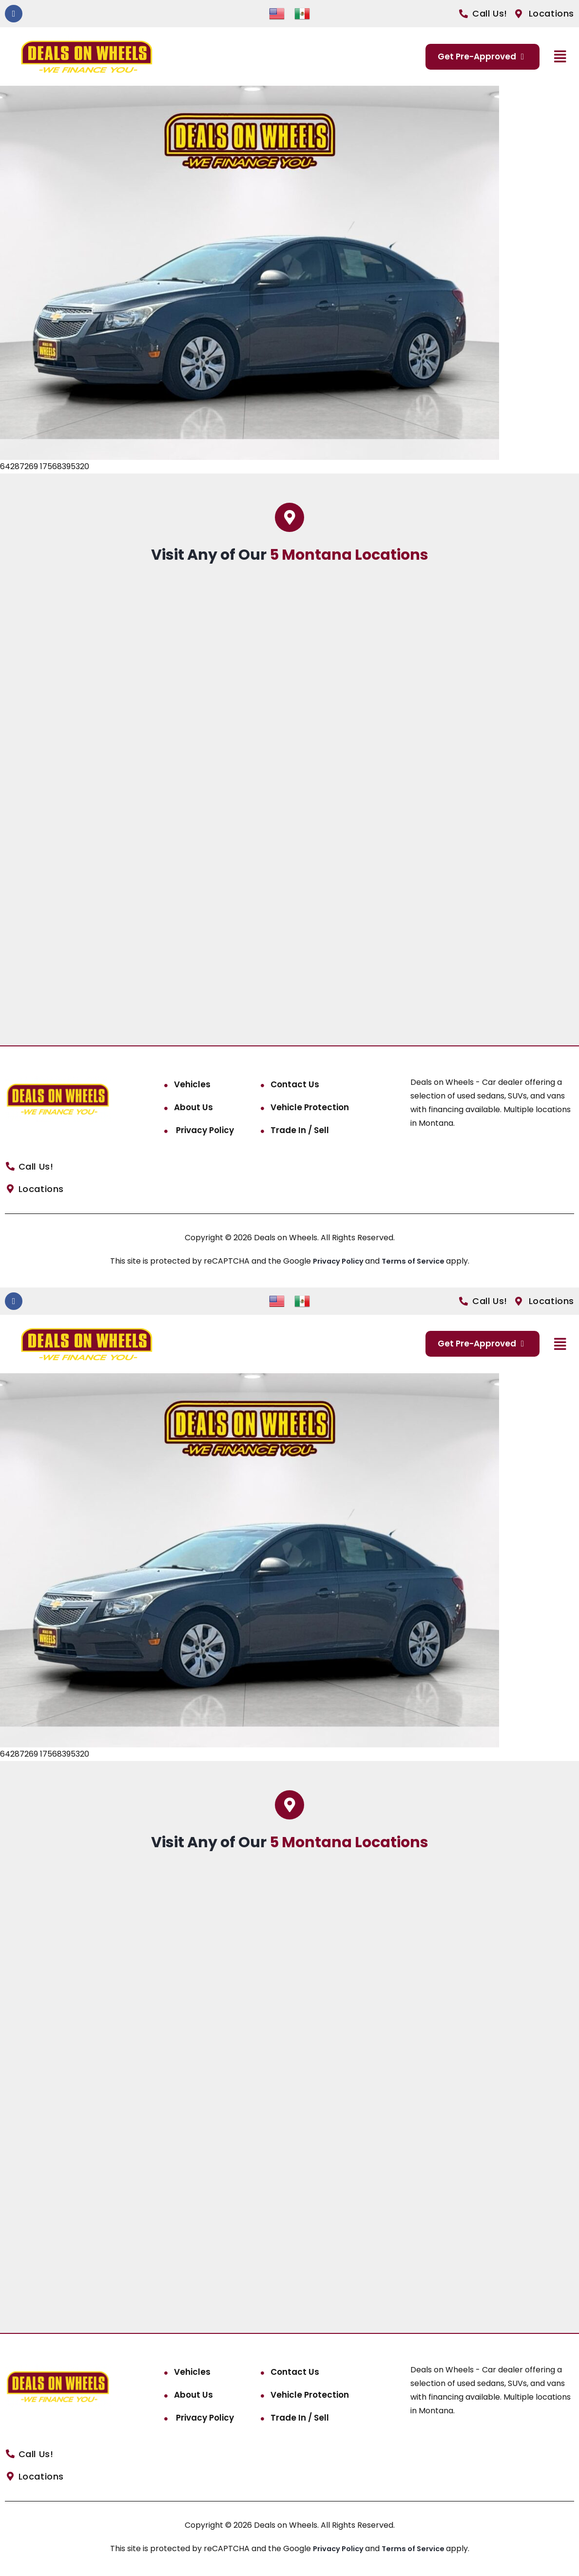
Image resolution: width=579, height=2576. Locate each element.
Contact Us (294, 1084)
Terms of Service (416, 1261)
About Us (193, 1107)
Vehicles (192, 1084)
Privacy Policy (204, 1130)
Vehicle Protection (309, 1107)
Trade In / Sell (299, 1130)
